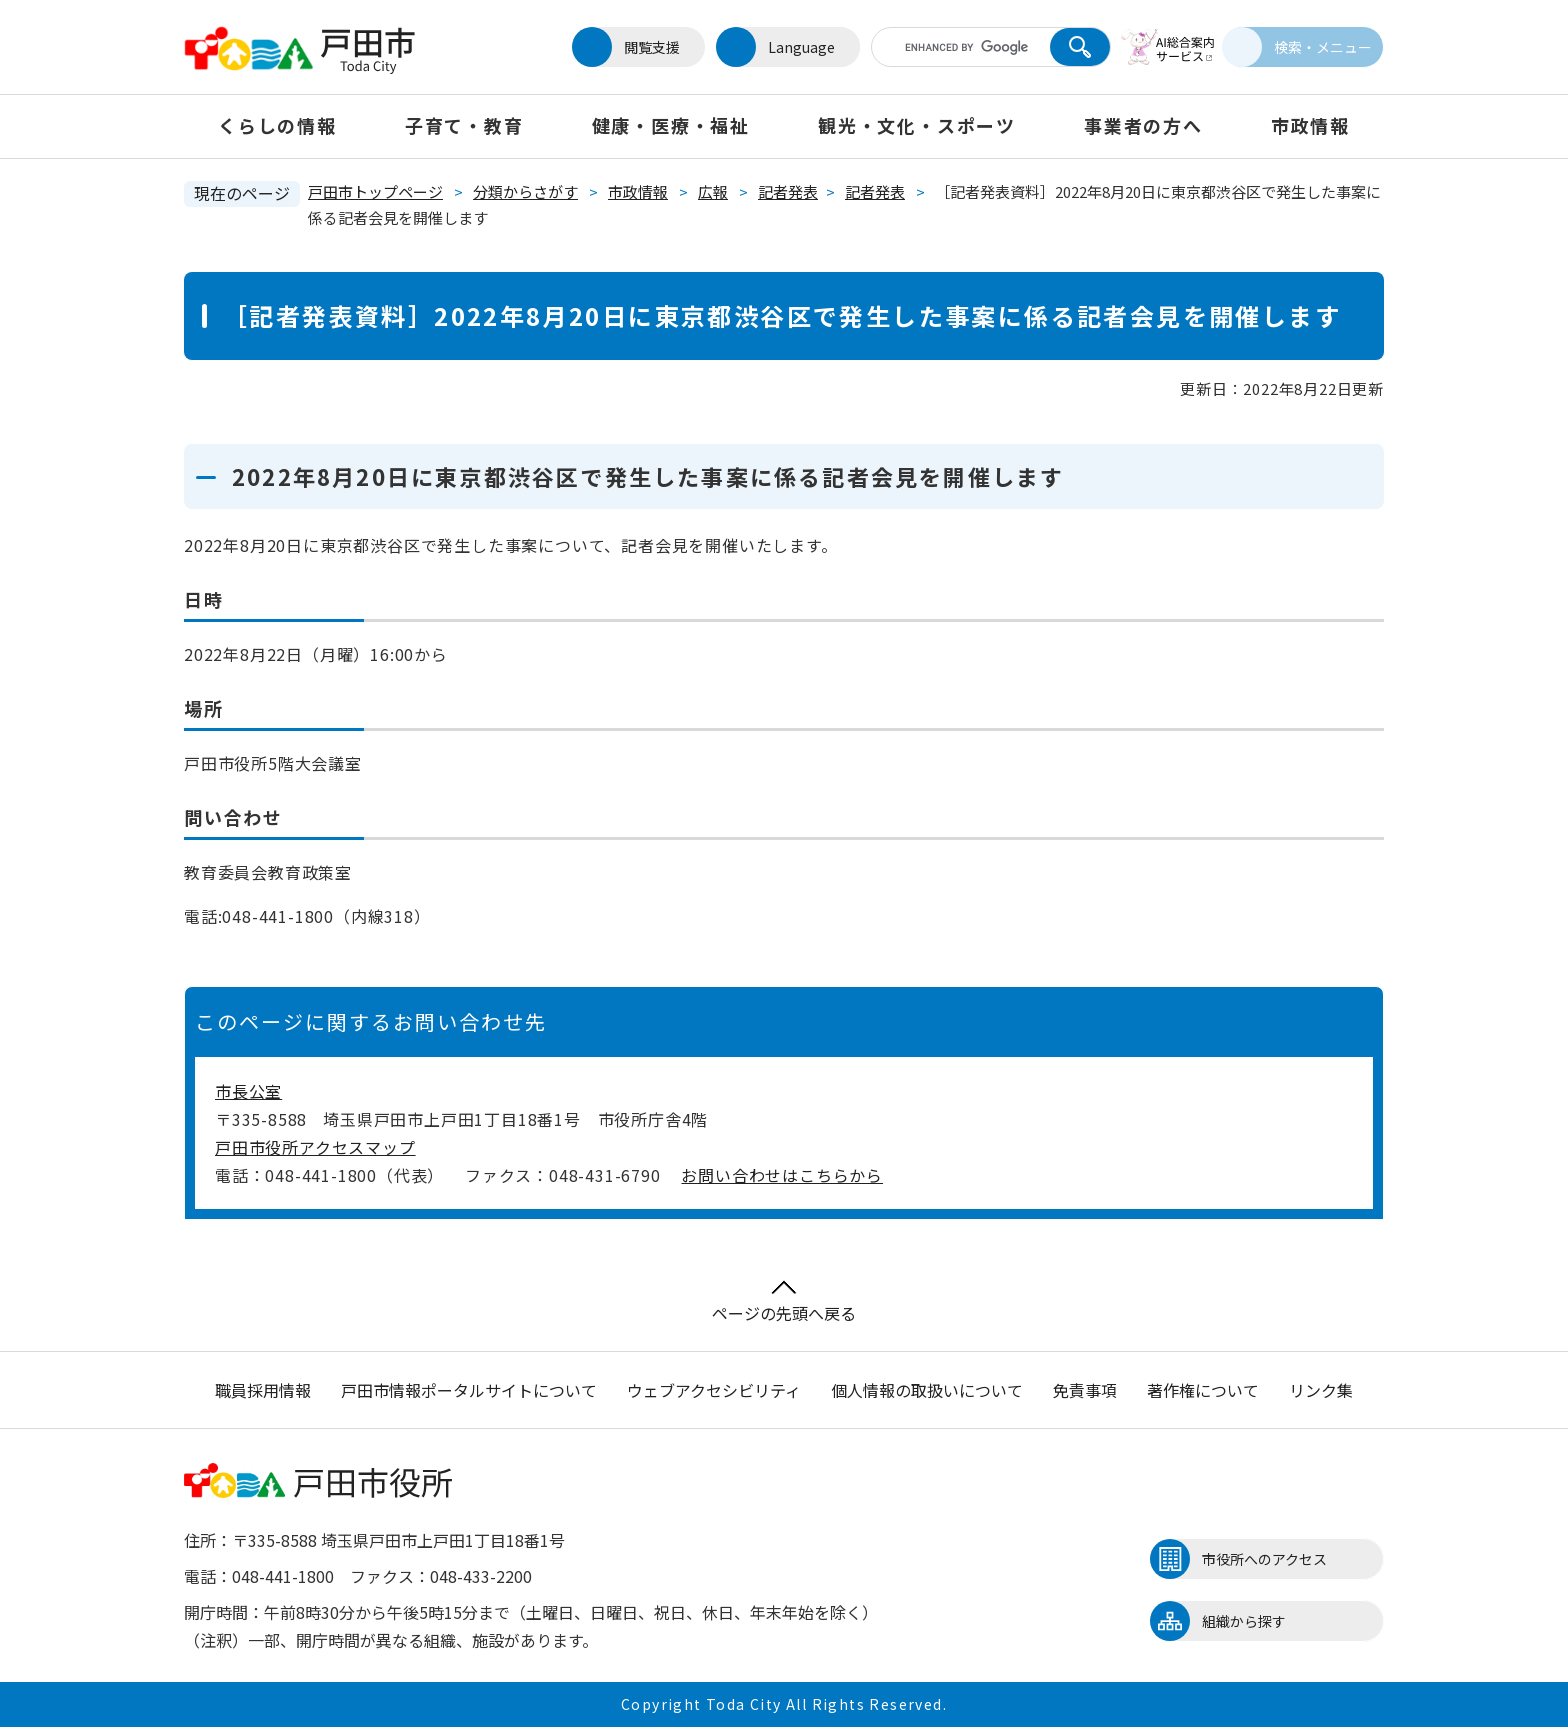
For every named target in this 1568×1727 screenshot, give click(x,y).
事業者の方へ (1143, 125)
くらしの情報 (277, 125)
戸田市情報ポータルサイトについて (469, 1390)
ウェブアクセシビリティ (714, 1390)
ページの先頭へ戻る (784, 1302)
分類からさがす (525, 191)
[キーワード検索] (947, 47)
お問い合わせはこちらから (782, 1175)
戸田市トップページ (375, 191)
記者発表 (788, 191)
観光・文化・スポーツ (917, 125)
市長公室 (248, 1091)
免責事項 (1085, 1390)
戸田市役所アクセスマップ (315, 1147)
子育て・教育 (464, 125)
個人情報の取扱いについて (927, 1390)
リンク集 (1321, 1390)
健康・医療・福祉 (671, 125)
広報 (713, 191)
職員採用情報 (263, 1390)
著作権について (1203, 1390)
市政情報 (1310, 125)
